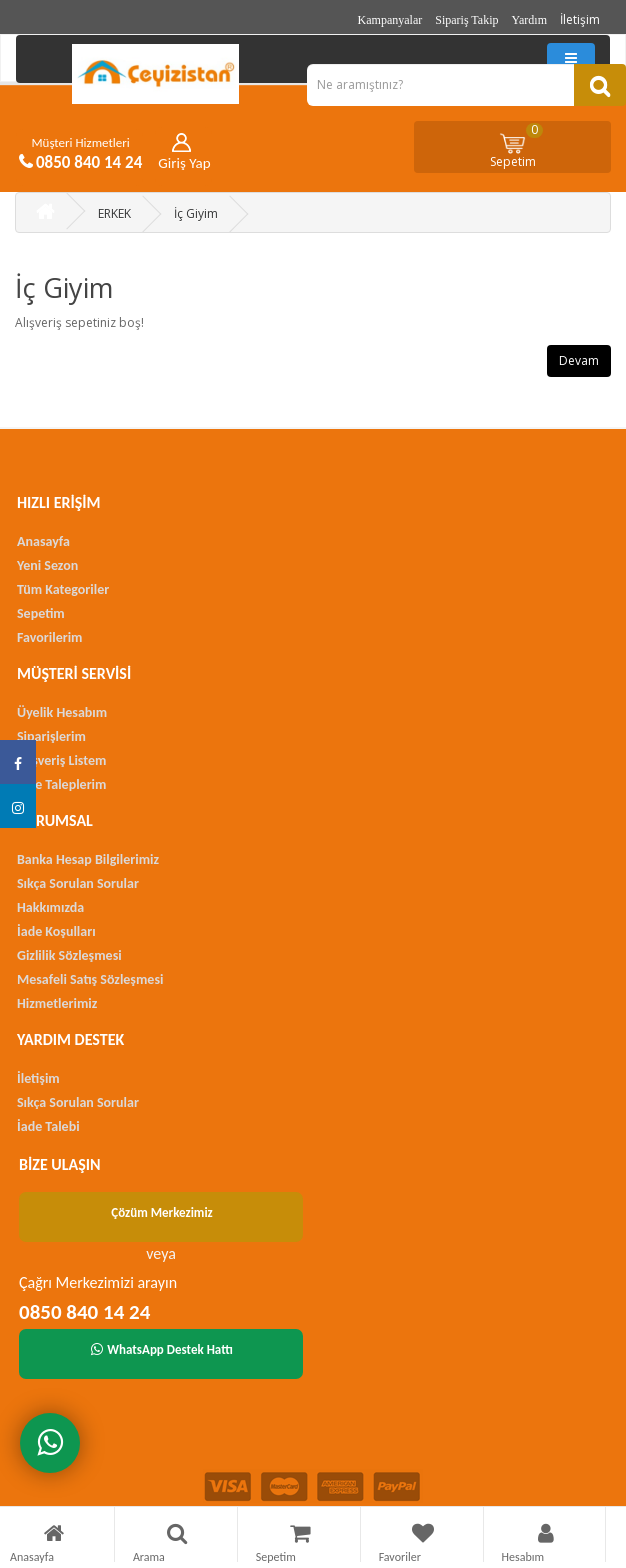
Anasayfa (43, 541)
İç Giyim (196, 213)
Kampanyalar (390, 20)
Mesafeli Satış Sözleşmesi (90, 979)
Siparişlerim (51, 736)
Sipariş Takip (466, 20)
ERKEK (114, 213)
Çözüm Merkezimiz (162, 1212)
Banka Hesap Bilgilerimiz (88, 859)
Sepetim (517, 145)
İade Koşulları (56, 931)
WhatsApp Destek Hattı (162, 1349)
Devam (579, 360)
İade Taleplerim (61, 784)
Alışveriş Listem (61, 760)
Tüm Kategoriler (63, 589)
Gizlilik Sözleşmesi (69, 955)
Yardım (529, 20)
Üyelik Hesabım (62, 712)
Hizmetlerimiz (57, 1003)
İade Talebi (48, 1126)
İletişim (580, 19)
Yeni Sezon (47, 565)
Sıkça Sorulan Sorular (78, 883)
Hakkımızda (50, 907)
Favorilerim (49, 637)
